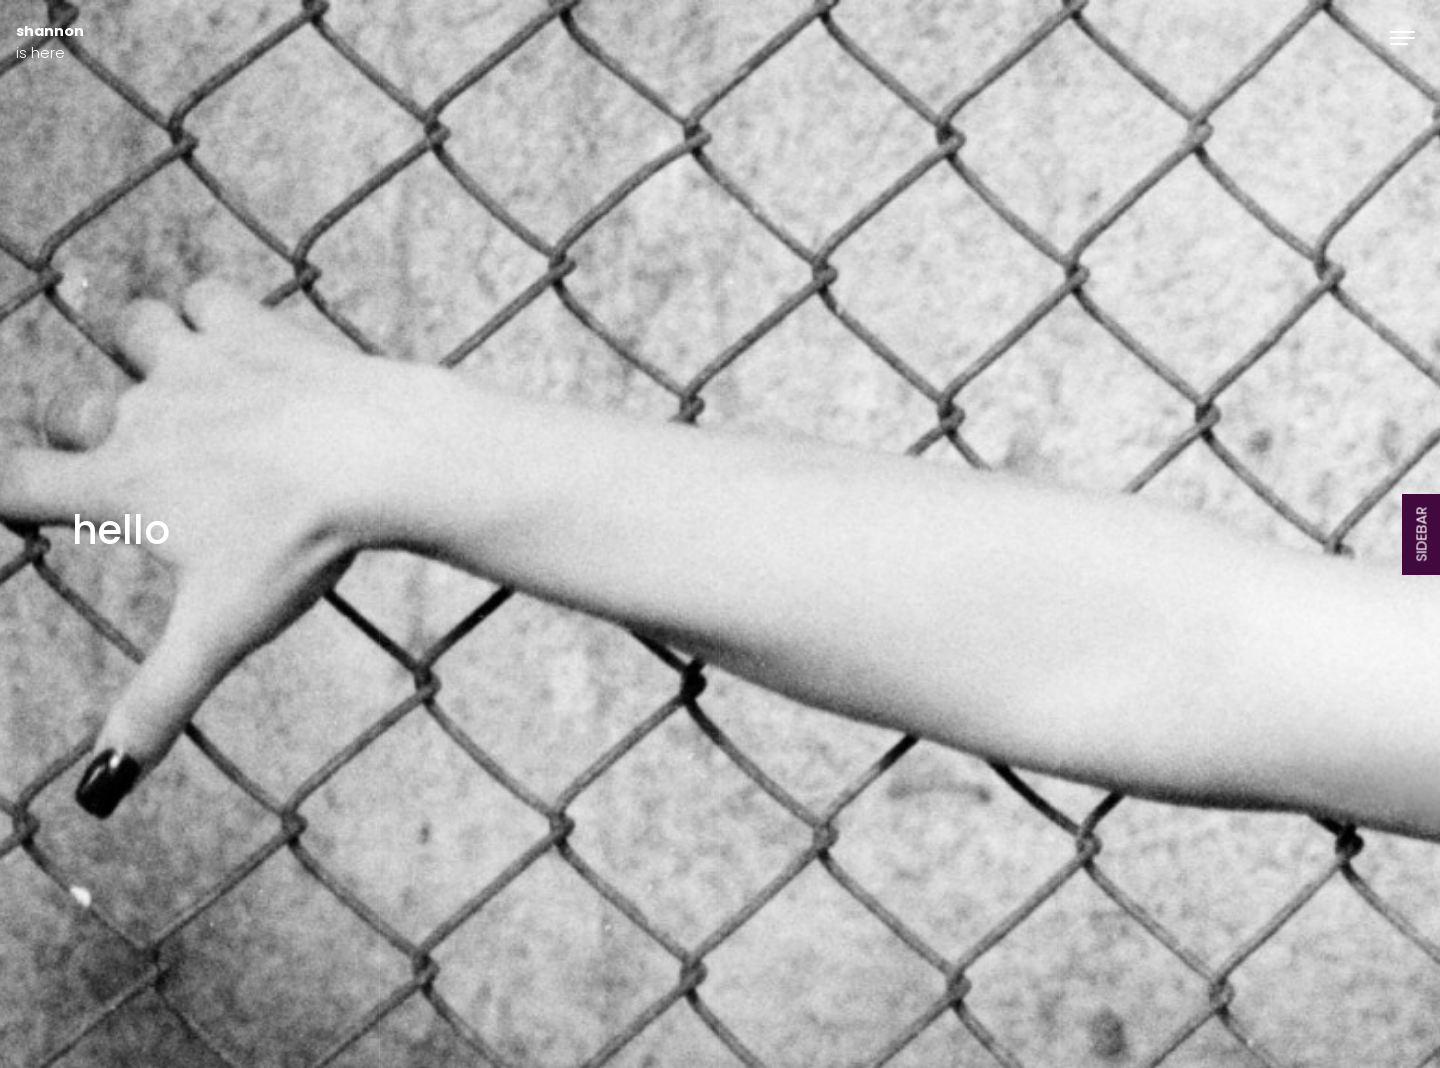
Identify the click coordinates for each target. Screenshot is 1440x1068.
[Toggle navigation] (1402, 37)
